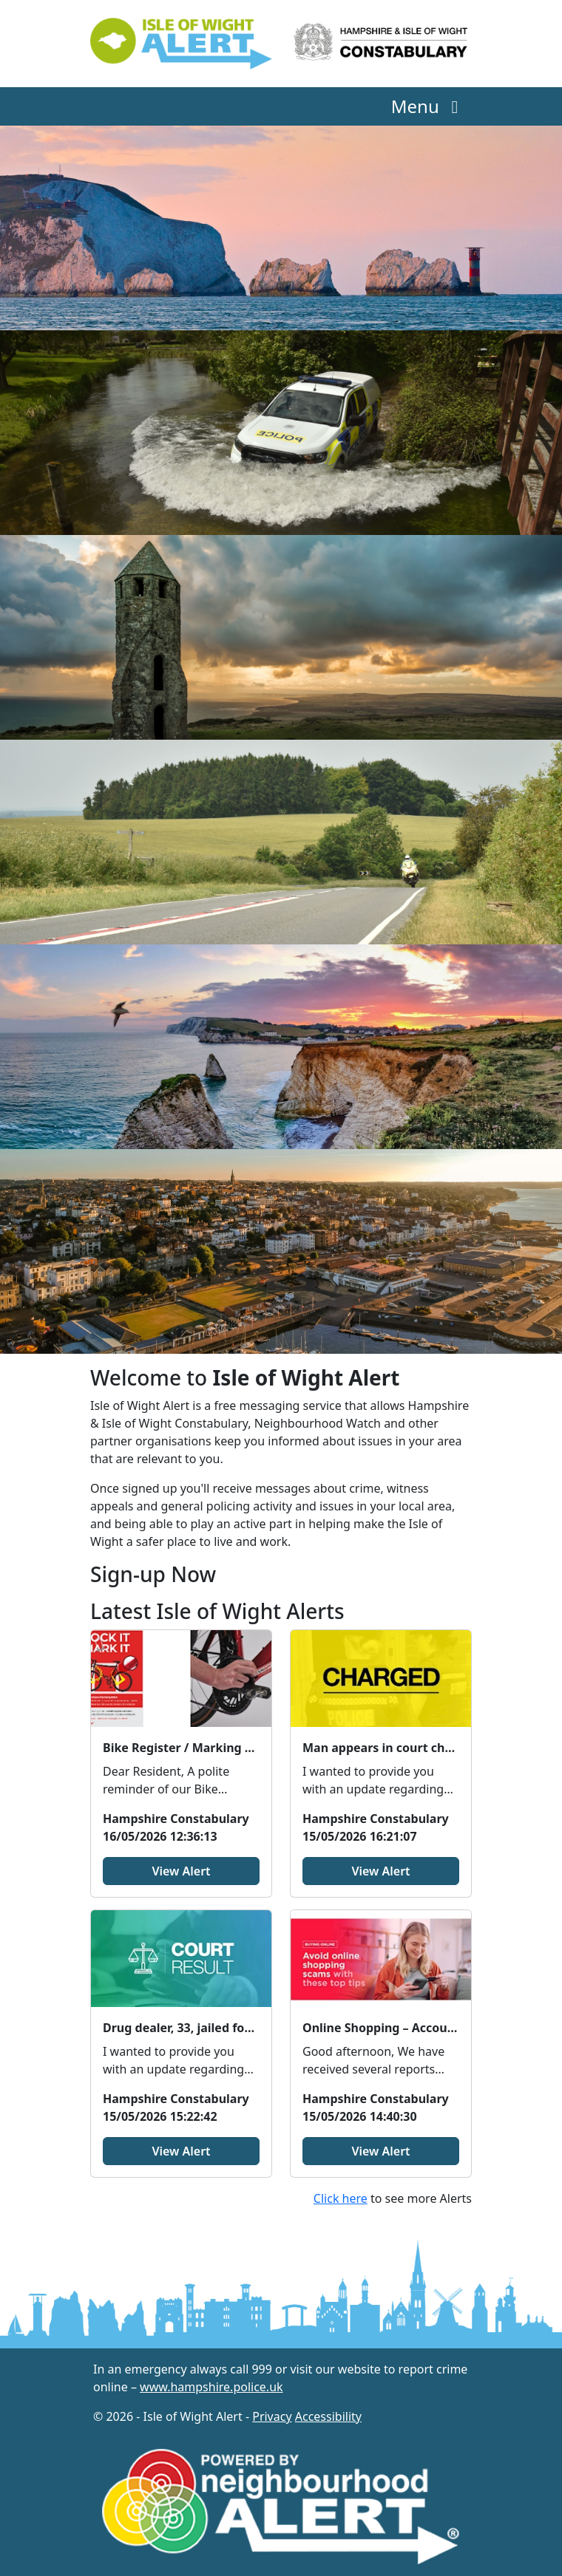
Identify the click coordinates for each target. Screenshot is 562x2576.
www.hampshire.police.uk (211, 2387)
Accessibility (328, 2416)
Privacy (271, 2416)
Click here (341, 2198)
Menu (428, 106)
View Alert (181, 1871)
